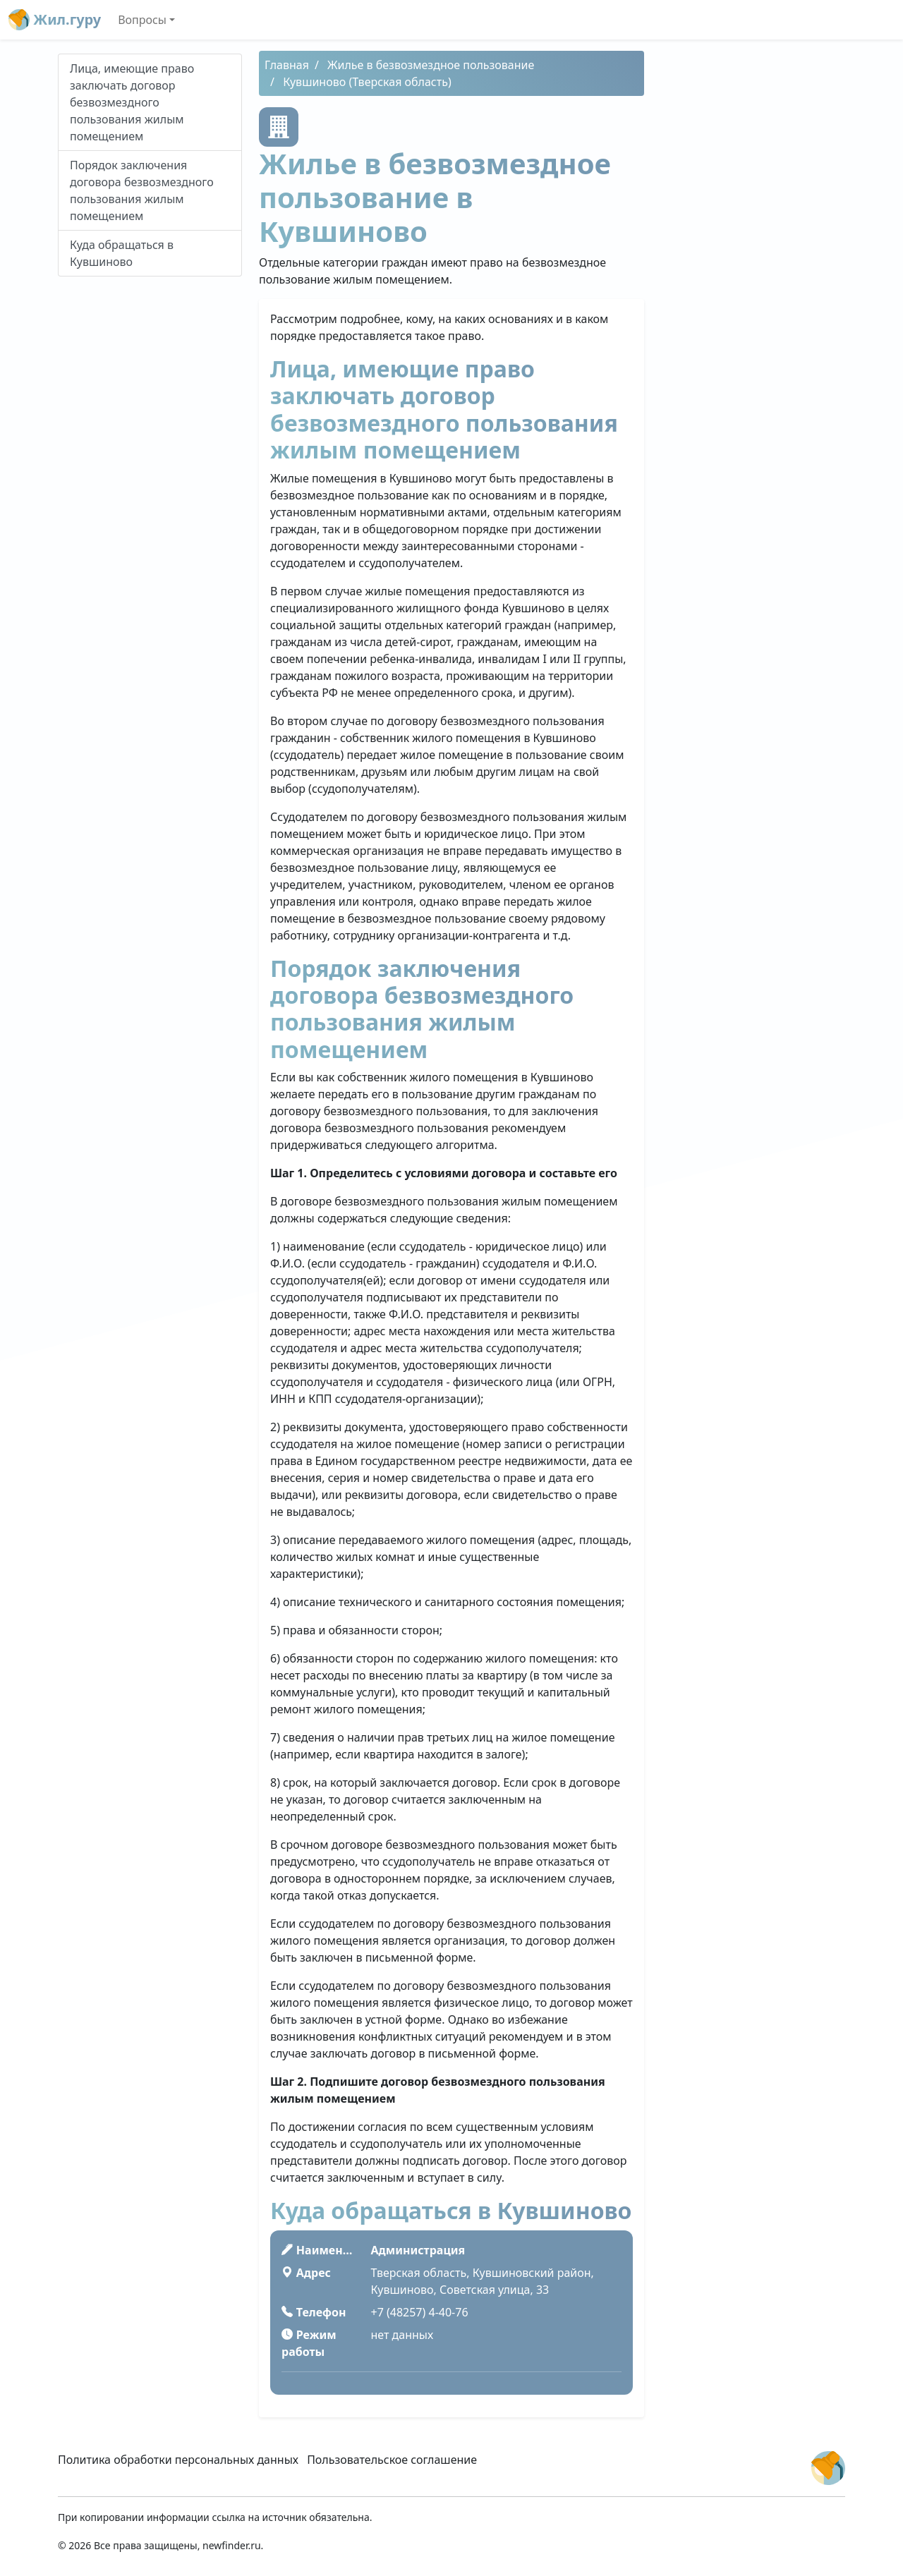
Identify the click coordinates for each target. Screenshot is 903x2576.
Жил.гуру (54, 19)
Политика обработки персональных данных (178, 2459)
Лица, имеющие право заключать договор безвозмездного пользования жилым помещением (132, 102)
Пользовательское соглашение (392, 2459)
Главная (287, 65)
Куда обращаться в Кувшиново (122, 253)
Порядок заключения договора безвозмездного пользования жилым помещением (142, 190)
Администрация (418, 2250)
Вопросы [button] (142, 20)
